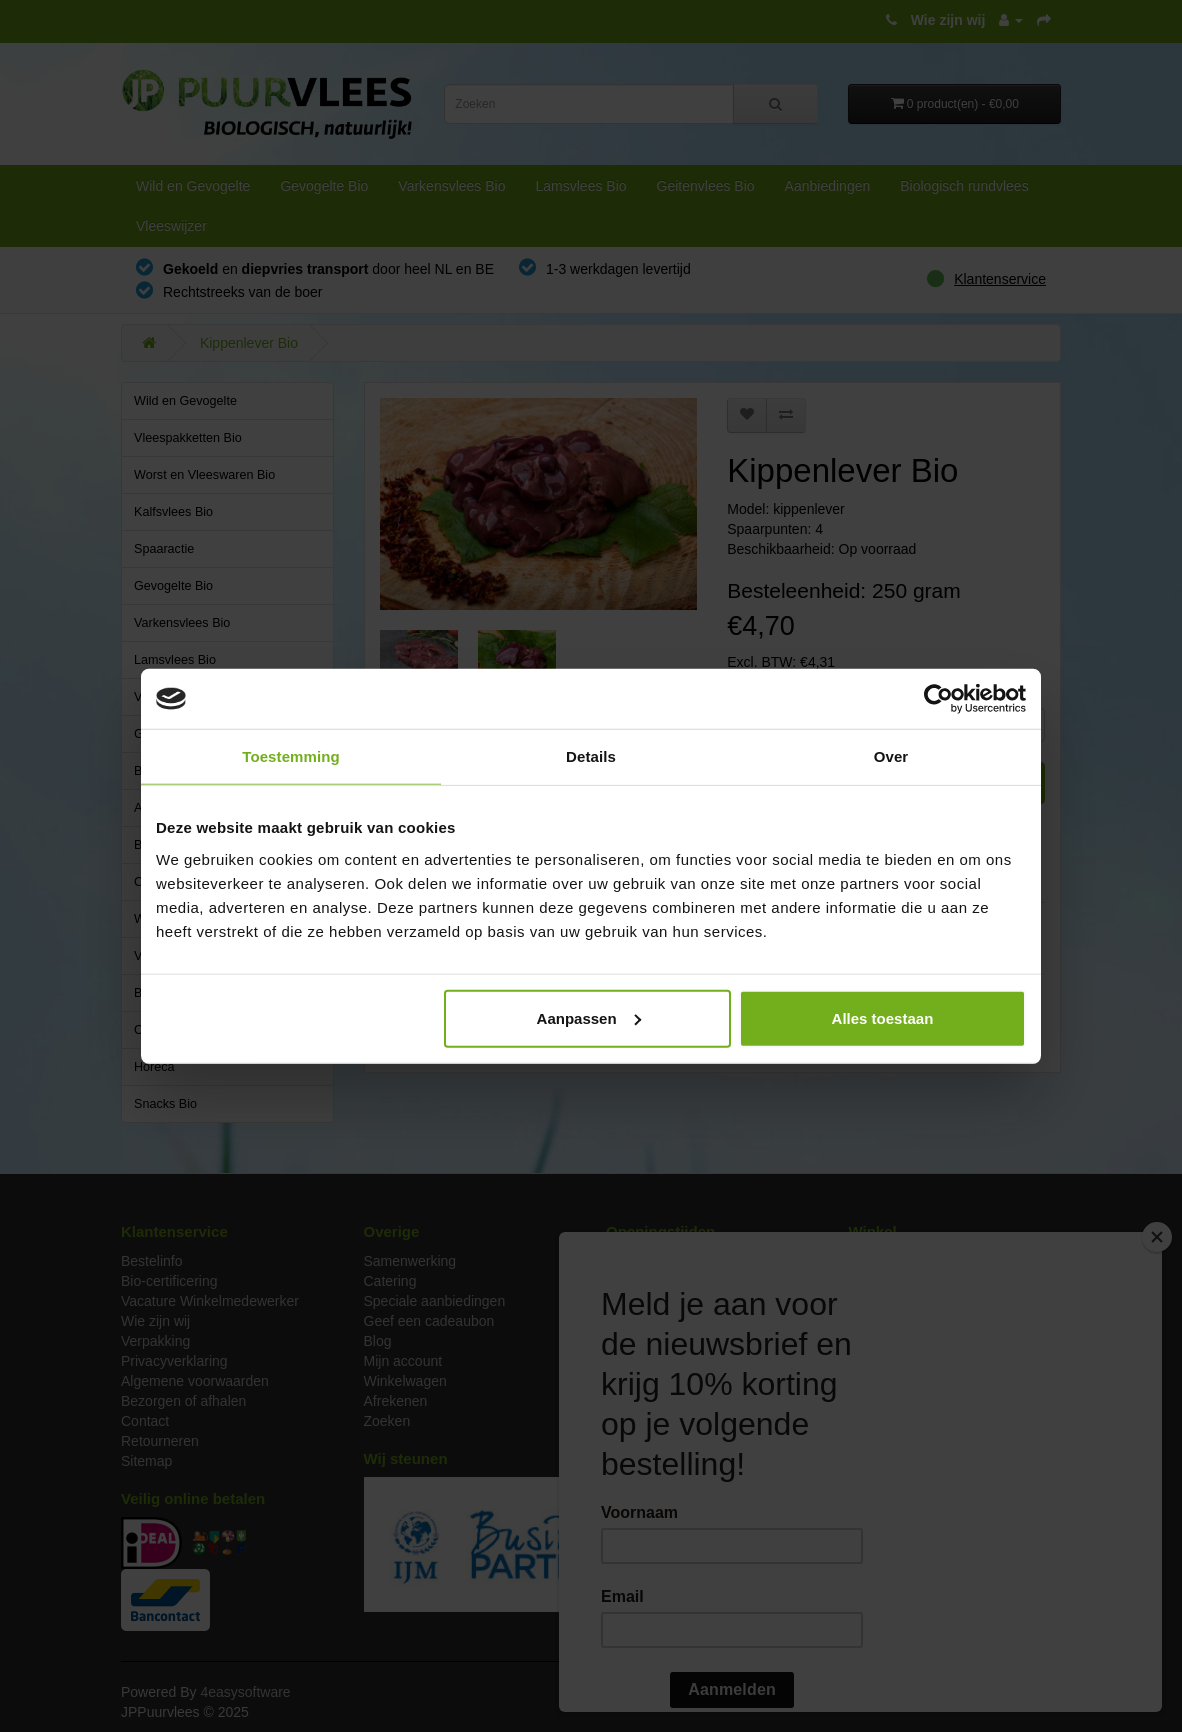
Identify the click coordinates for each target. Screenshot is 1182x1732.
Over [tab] (891, 756)
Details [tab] (591, 756)
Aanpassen (589, 1017)
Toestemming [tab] (291, 756)
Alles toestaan (883, 1017)
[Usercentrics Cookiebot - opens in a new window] (938, 699)
